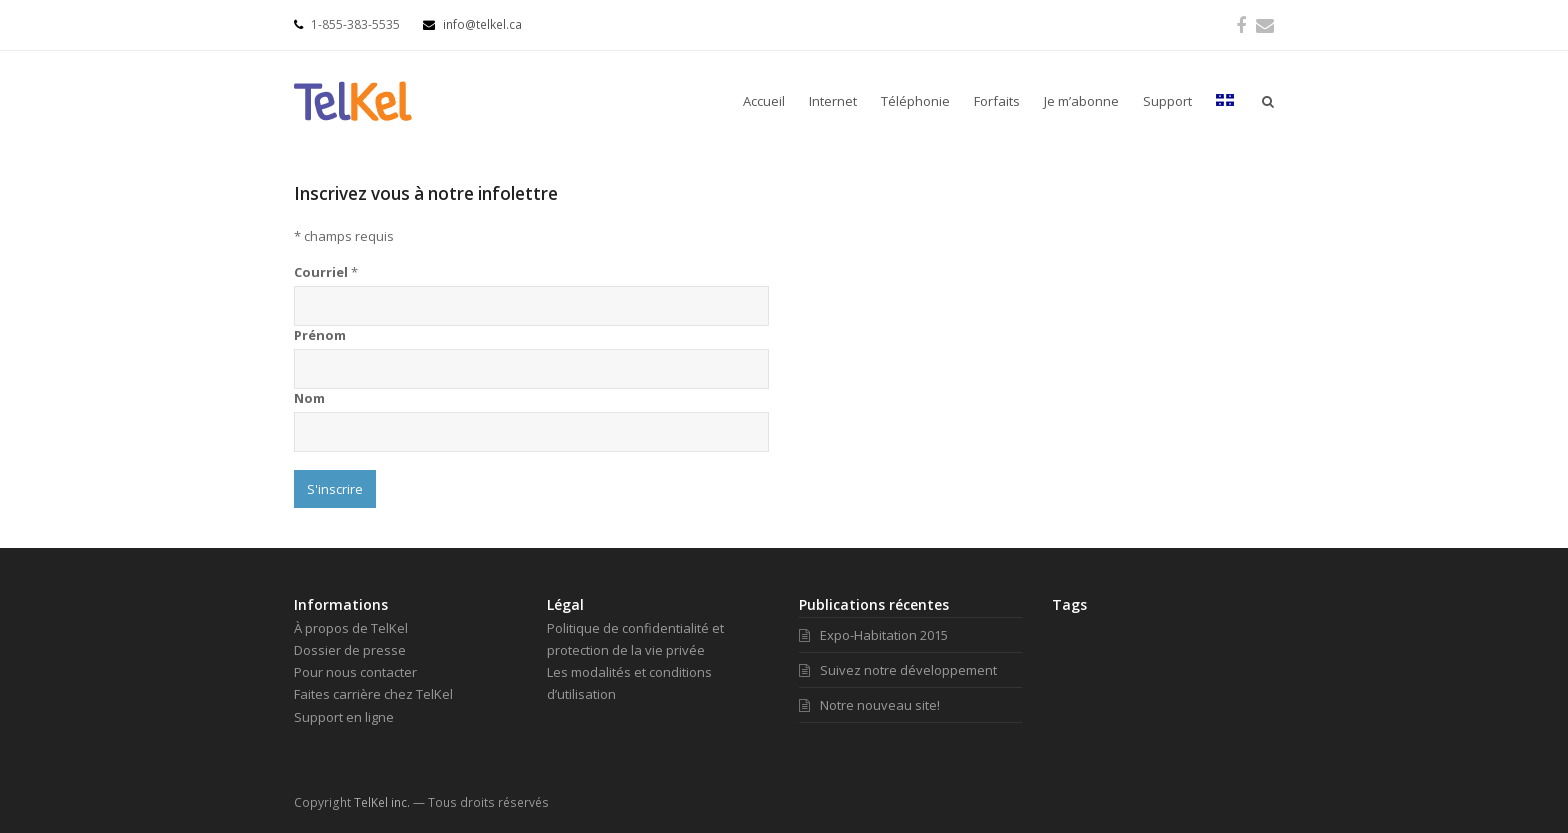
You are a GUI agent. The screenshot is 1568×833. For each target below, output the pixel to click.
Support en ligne (344, 717)
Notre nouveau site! (869, 705)
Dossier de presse (350, 650)
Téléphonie (915, 101)
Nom (309, 398)
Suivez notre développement (898, 670)
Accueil (764, 101)
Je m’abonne (1081, 101)
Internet (833, 101)
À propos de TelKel (351, 628)
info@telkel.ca (472, 24)
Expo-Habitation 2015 (873, 635)
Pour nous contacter (355, 672)
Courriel (326, 272)
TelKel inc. (382, 802)
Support (1167, 101)
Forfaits (997, 101)
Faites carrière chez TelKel (373, 694)
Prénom (320, 335)
